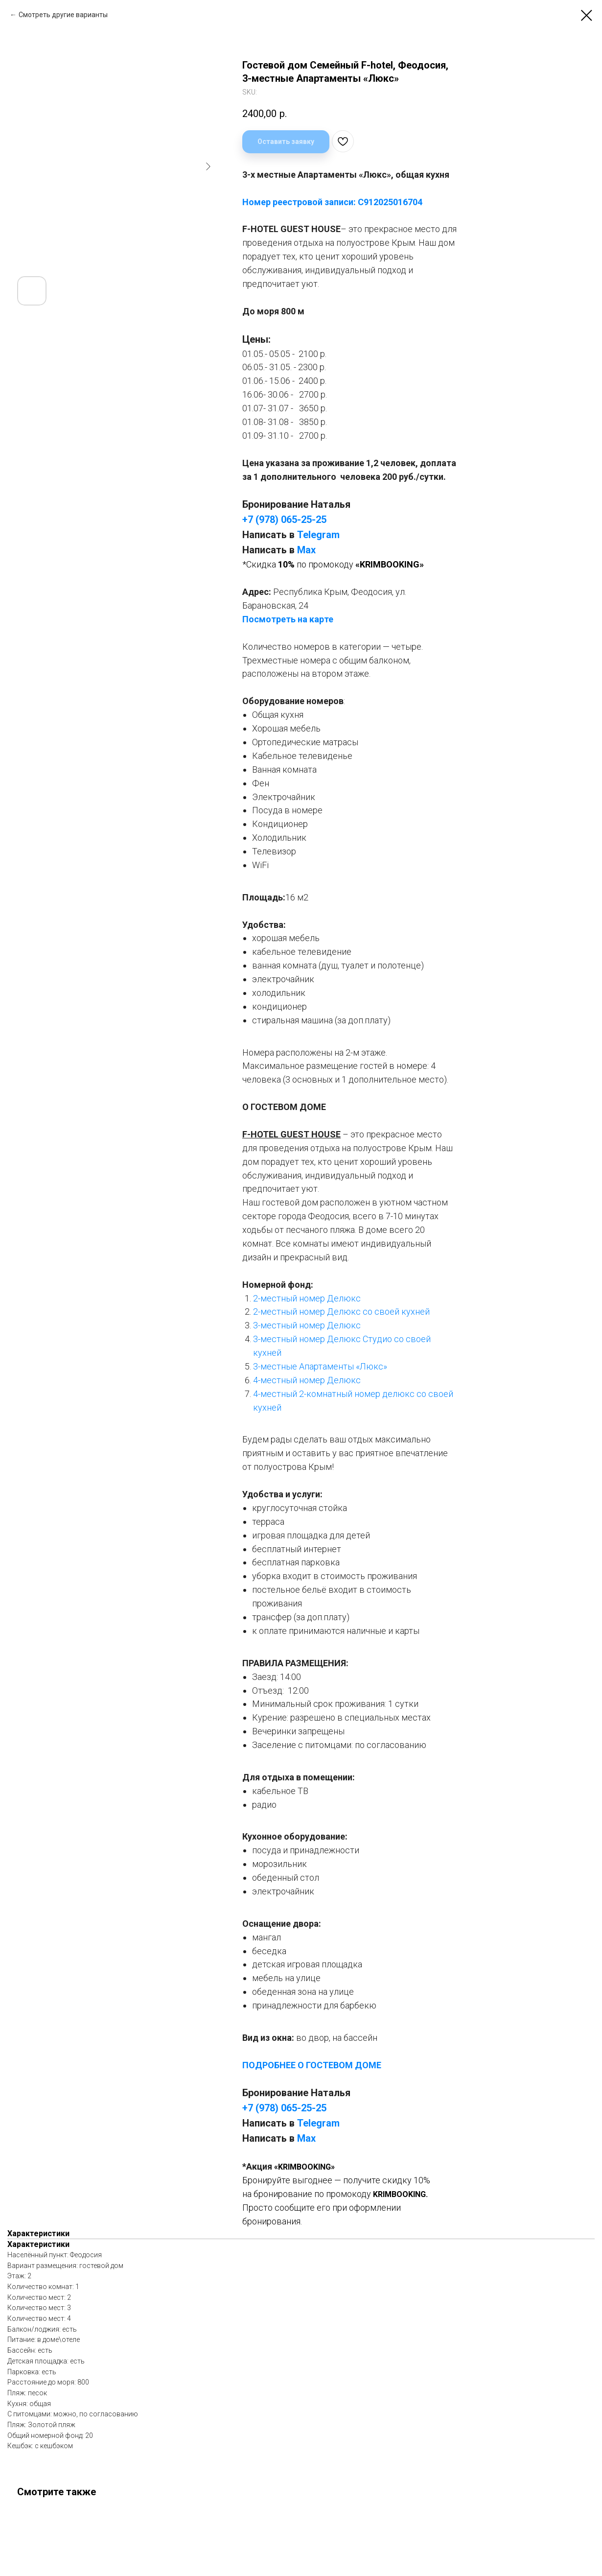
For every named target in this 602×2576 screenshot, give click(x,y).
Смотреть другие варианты (63, 15)
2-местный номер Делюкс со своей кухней (341, 1311)
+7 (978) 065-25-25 (284, 519)
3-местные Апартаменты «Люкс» (320, 1366)
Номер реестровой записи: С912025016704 (332, 202)
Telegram (318, 535)
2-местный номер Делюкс (307, 1298)
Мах (306, 550)
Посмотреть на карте (287, 619)
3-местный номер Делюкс (307, 1325)
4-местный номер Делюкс (307, 1380)
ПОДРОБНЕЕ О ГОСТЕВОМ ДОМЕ (311, 2065)
